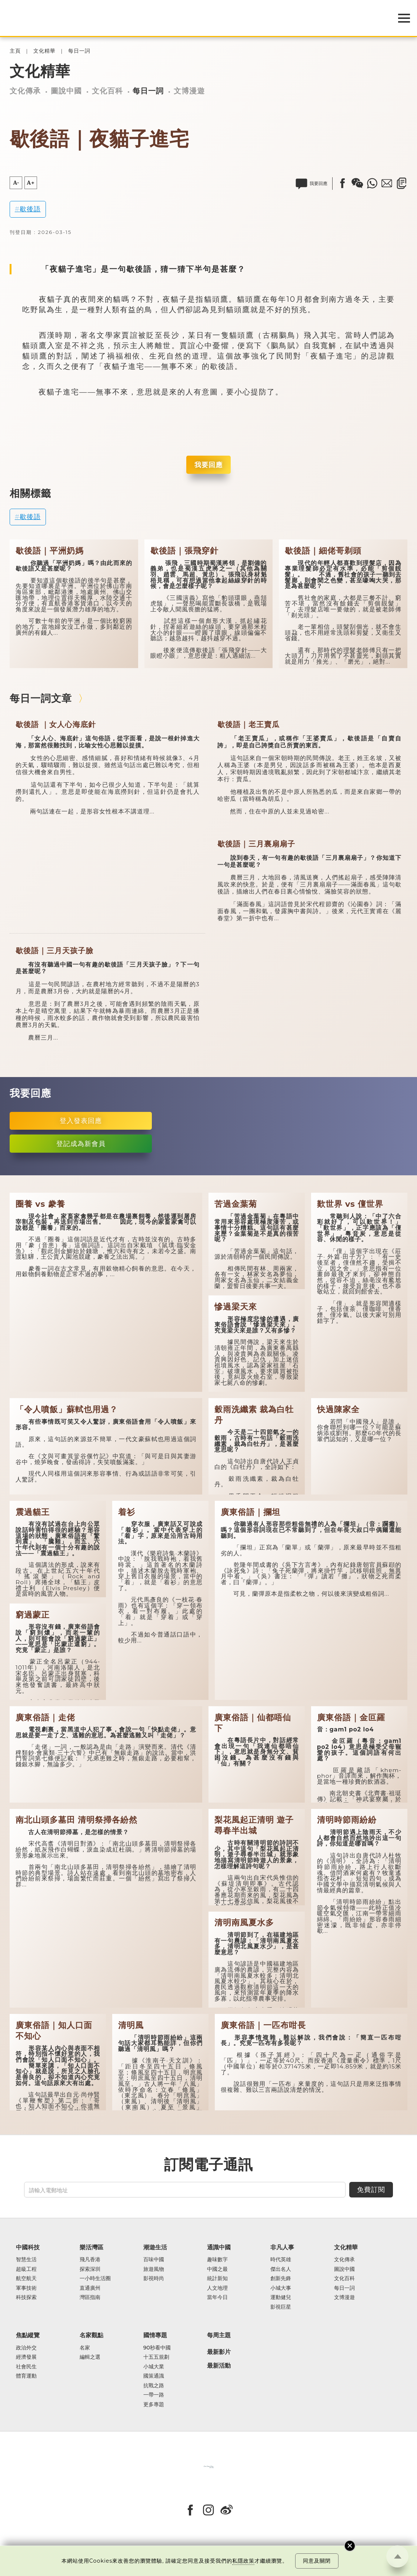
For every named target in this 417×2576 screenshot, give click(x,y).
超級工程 (26, 2269)
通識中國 (219, 2247)
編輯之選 (90, 2357)
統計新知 (217, 2279)
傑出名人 (280, 2269)
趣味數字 (217, 2260)
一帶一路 (153, 2395)
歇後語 (30, 209)
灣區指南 (90, 2298)
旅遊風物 (153, 2269)
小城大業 (153, 2367)
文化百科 (107, 90)
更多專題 (153, 2405)
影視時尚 (153, 2279)
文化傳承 (25, 90)
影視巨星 (280, 2307)
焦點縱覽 (28, 2335)
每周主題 (219, 2335)
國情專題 (155, 2335)
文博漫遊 (189, 90)
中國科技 (28, 2247)
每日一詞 (79, 51)
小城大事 (280, 2288)
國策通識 (153, 2376)
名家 (85, 2348)
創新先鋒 (280, 2279)
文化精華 (44, 51)
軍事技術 (26, 2288)
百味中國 (153, 2260)
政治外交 (26, 2348)
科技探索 (26, 2298)
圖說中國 (66, 90)
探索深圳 (90, 2269)
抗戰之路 (153, 2386)
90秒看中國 (157, 2348)
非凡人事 (282, 2247)
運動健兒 (280, 2298)
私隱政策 (243, 2560)
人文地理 (217, 2288)
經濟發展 (26, 2357)
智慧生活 (26, 2260)
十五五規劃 (156, 2357)
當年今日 (217, 2298)
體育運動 (26, 2376)
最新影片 (219, 2352)
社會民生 (26, 2367)
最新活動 (219, 2365)
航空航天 (26, 2279)
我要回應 (208, 464)
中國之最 (217, 2269)
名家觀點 (91, 2335)
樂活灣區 (91, 2247)
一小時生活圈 (95, 2279)
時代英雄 (280, 2260)
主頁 (15, 51)
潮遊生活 (155, 2247)
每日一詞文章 (41, 698)
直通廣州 (90, 2288)
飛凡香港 (90, 2260)
